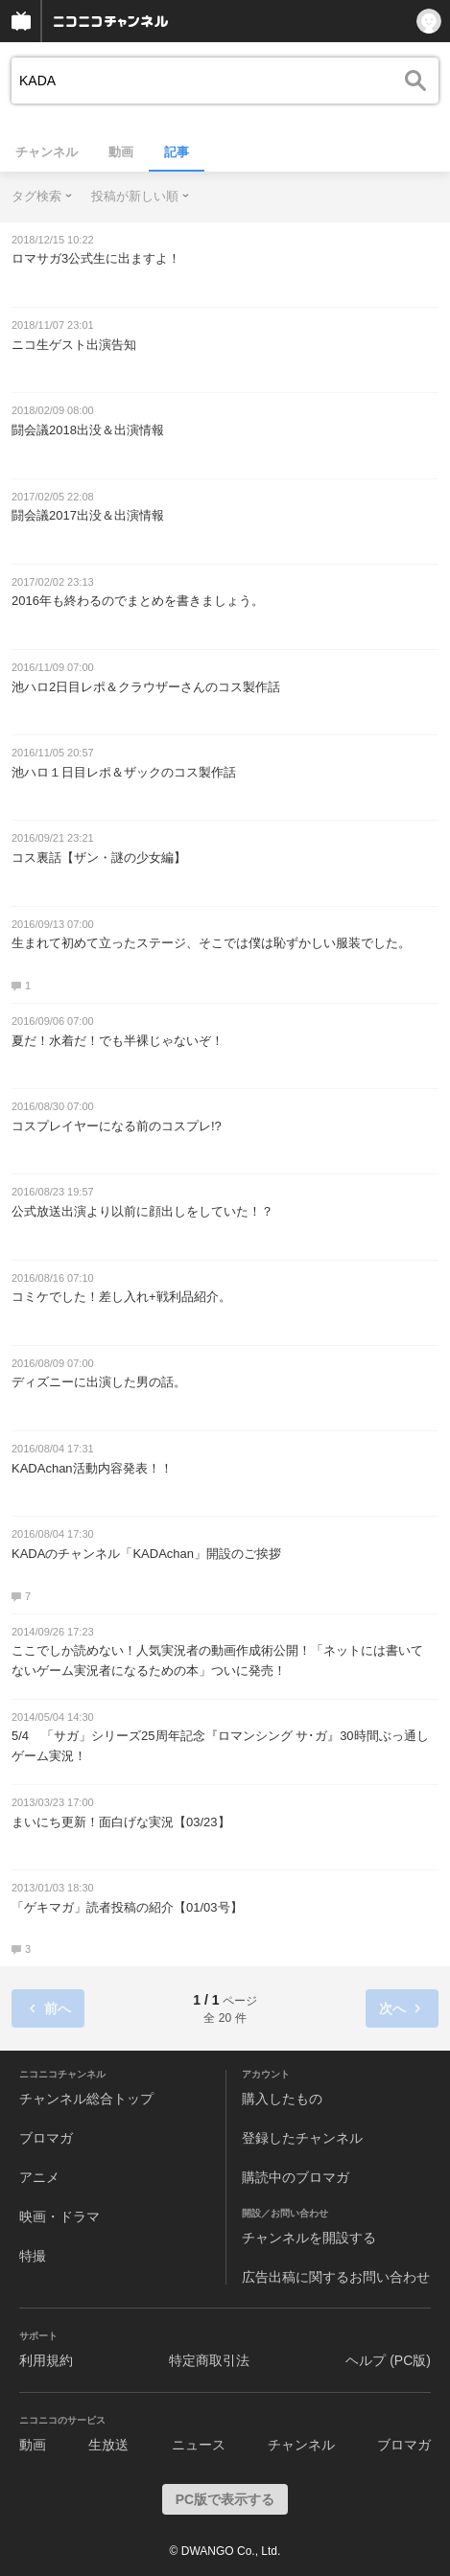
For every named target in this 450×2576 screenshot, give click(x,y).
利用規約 (46, 2360)
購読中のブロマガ (295, 2177)
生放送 (108, 2444)
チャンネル (46, 152)
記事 (176, 152)
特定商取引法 (209, 2360)
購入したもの (282, 2098)
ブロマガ (46, 2138)
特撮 (32, 2255)
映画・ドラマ (59, 2216)
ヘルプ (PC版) (388, 2360)
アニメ (39, 2177)
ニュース (198, 2444)
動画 (120, 152)
